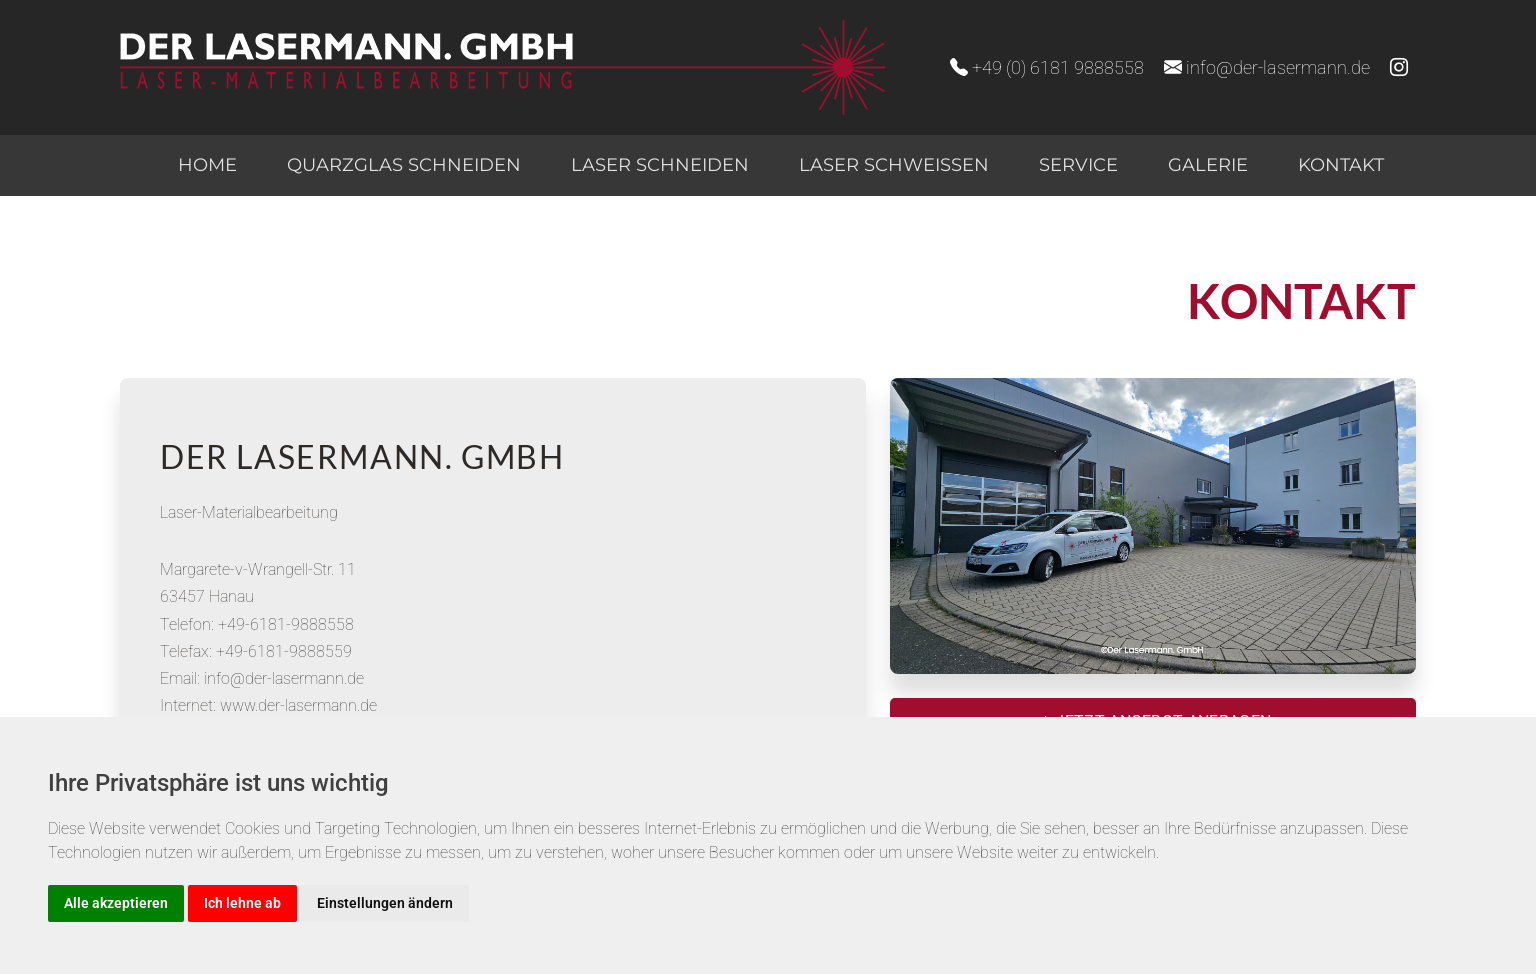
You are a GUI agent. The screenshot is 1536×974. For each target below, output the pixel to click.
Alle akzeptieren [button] (116, 903)
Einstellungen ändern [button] (385, 903)
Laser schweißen (894, 165)
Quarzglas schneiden (404, 165)
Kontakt (1341, 165)
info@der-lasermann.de (1267, 67)
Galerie (1208, 165)
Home (207, 165)
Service (1078, 165)
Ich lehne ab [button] (242, 903)
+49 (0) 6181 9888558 (1047, 67)
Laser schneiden (660, 165)
